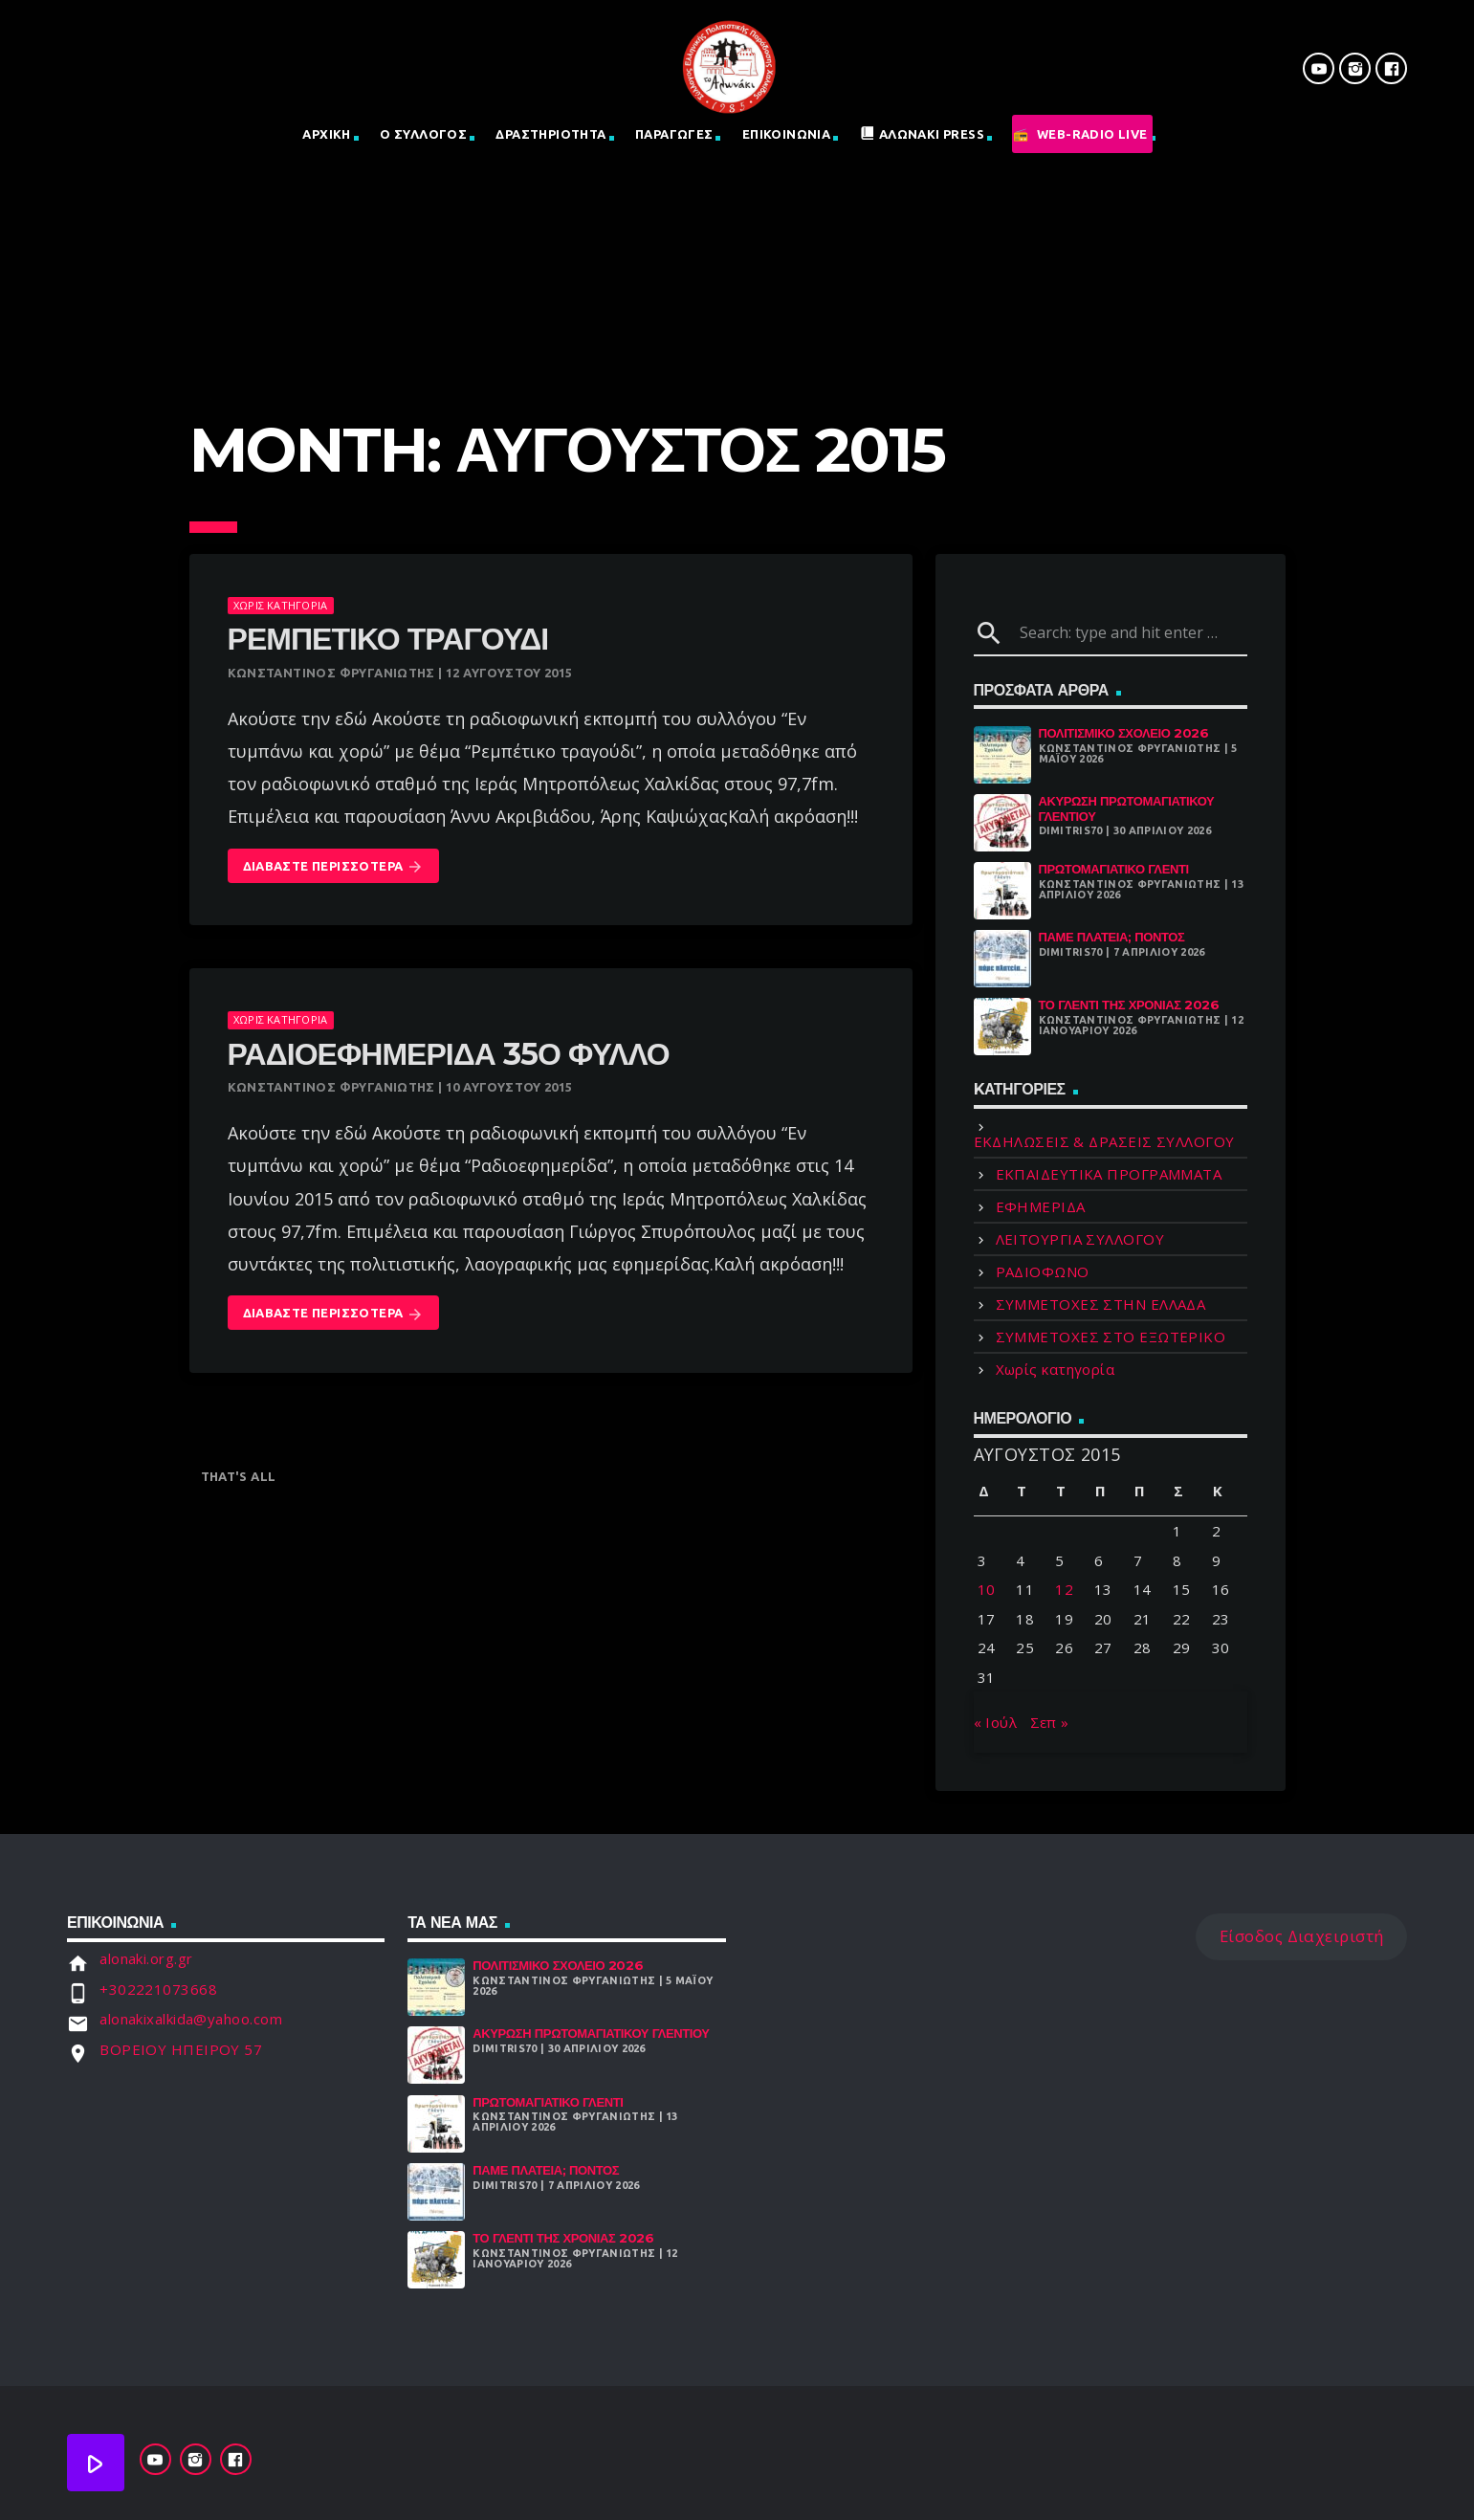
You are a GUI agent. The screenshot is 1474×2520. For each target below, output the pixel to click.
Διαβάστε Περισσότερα (333, 866)
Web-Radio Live (1092, 134)
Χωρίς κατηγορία (280, 605)
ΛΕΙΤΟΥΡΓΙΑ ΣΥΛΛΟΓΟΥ (1080, 1239)
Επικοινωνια (786, 134)
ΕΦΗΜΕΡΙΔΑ (1041, 1206)
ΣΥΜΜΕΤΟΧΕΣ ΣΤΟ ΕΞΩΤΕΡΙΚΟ (1111, 1336)
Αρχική (326, 134)
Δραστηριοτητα (550, 134)
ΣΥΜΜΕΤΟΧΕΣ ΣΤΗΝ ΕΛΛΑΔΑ (1101, 1304)
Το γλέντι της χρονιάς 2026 (1129, 1004)
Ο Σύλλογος (423, 134)
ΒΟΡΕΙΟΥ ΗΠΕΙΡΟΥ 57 (180, 2049)
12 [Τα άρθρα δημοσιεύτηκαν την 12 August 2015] (1064, 1589)
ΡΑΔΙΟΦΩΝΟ (1042, 1271)
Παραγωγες (674, 134)
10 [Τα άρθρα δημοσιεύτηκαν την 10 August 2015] (987, 1589)
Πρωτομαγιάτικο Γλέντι (1114, 868)
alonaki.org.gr (145, 1958)
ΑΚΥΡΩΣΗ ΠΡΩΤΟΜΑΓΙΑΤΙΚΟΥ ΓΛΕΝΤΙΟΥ (1127, 808)
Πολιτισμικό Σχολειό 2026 (1124, 733)
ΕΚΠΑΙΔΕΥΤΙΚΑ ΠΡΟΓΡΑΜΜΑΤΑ (1109, 1173)
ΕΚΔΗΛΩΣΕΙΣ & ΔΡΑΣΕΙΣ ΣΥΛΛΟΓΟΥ (1104, 1141)
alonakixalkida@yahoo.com (190, 2018)
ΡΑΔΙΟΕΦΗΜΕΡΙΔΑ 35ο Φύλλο (449, 1053)
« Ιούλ (996, 1722)
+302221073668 (158, 1989)
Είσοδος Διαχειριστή (1302, 1936)
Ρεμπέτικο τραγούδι (388, 638)
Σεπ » (1049, 1722)
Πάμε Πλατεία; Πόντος (1112, 936)
